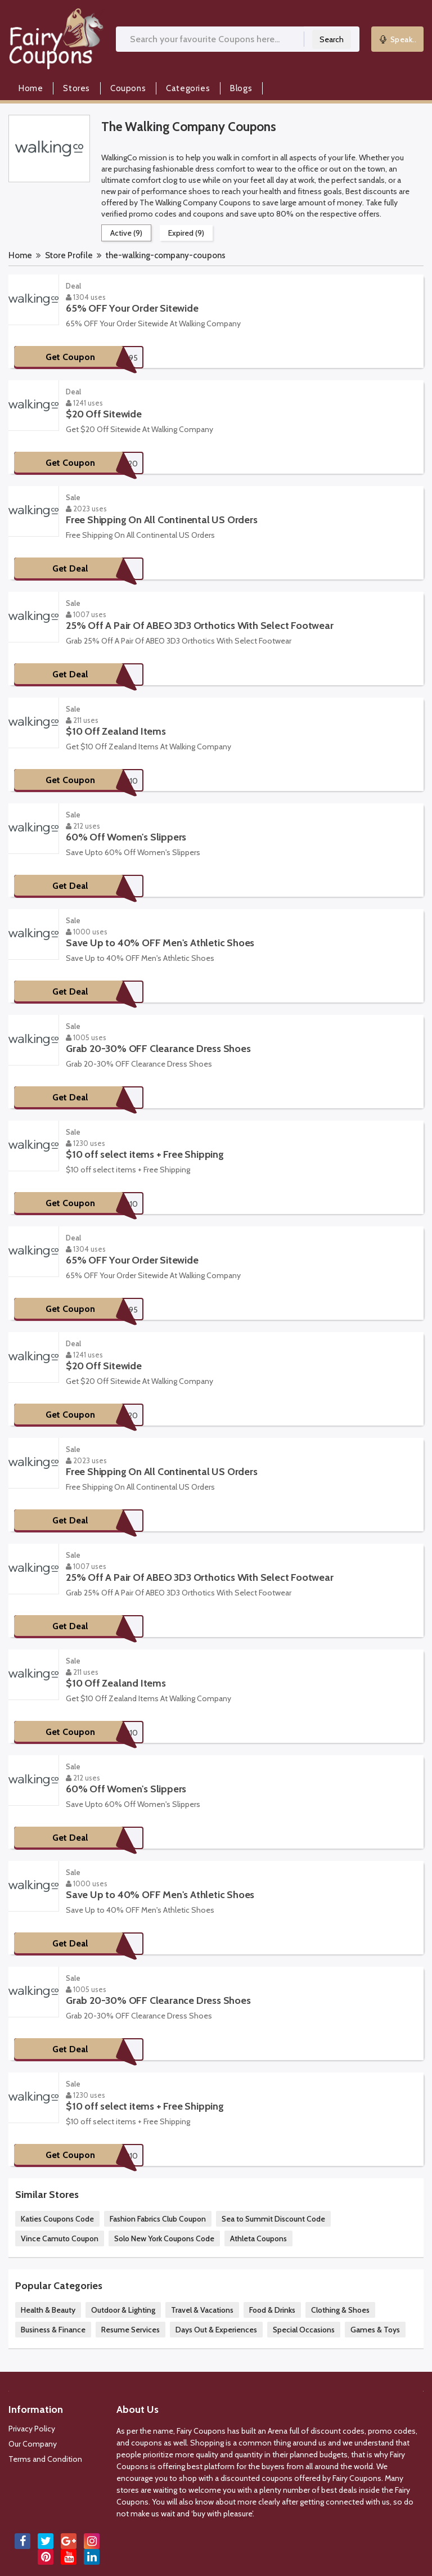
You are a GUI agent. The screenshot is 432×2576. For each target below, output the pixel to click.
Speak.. (398, 39)
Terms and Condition (45, 2459)
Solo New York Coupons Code (164, 2238)
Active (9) (126, 233)
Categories (188, 88)
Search (332, 39)
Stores (76, 88)
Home (31, 88)
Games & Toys (375, 2330)
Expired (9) (186, 233)
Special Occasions (304, 2330)
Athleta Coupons (258, 2238)
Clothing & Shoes (340, 2310)
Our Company (32, 2444)
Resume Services (130, 2330)
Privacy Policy (31, 2429)
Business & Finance (53, 2330)
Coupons (128, 88)
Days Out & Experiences (216, 2330)
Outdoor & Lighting (123, 2310)
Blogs (241, 88)
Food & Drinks (272, 2310)
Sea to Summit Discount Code (273, 2219)
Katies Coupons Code (57, 2219)
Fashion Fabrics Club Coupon (158, 2219)
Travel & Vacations (202, 2310)
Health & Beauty (48, 2310)
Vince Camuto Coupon (59, 2238)
